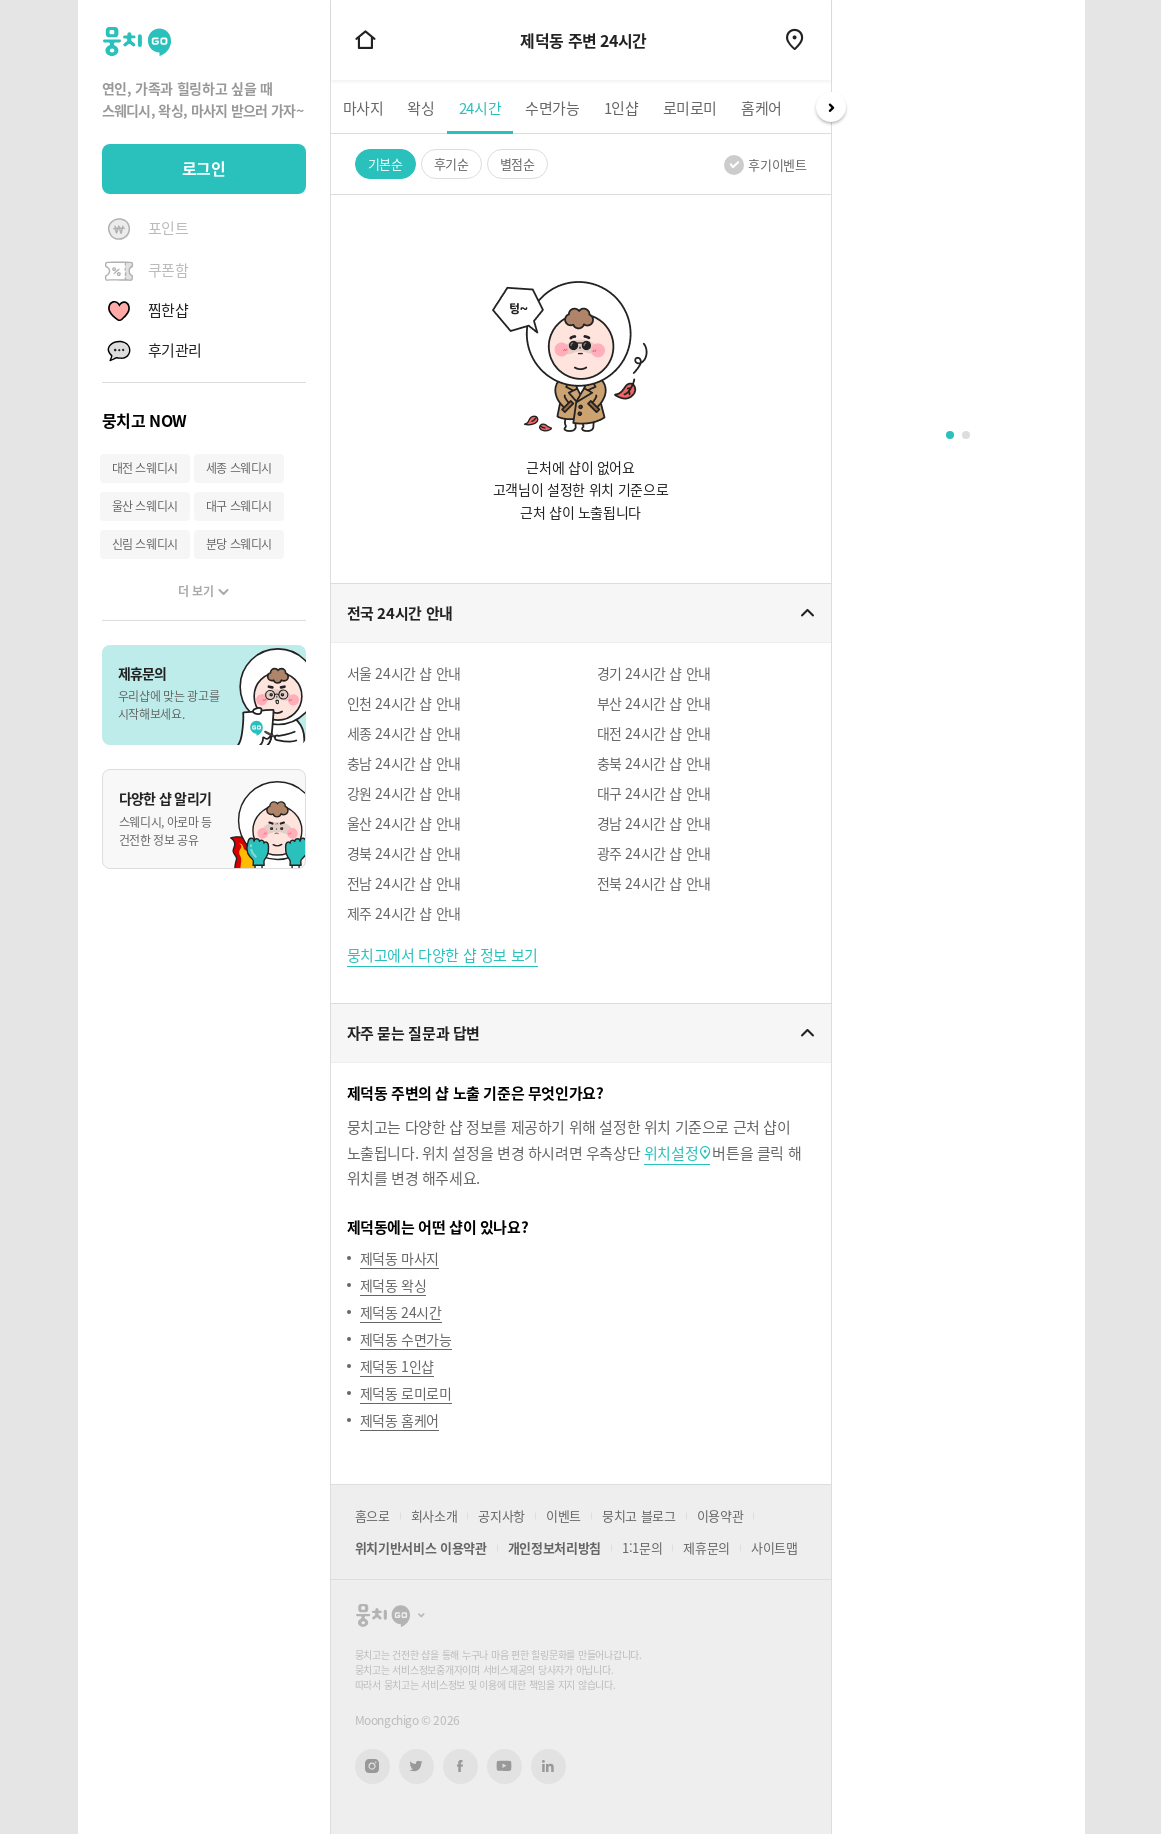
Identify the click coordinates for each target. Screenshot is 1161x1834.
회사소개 (434, 1515)
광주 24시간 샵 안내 (654, 853)
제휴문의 (706, 1547)
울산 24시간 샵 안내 (404, 823)
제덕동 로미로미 (406, 1393)
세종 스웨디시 (239, 468)
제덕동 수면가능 (406, 1339)
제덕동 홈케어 (399, 1420)
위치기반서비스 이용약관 (421, 1547)
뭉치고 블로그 (639, 1515)
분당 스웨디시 (239, 544)
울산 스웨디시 (145, 506)
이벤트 (563, 1515)
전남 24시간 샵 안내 (404, 883)
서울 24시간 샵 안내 (404, 673)
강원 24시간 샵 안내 (404, 793)
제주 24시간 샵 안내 (404, 913)
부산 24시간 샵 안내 (654, 703)
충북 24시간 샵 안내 (654, 763)
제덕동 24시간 (401, 1312)
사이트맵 (774, 1547)
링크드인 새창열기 (548, 1766)
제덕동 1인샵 (397, 1366)
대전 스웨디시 (145, 468)
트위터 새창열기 (416, 1766)
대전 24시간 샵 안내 (654, 733)
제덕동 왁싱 (393, 1285)
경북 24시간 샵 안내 (404, 853)
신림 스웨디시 (145, 544)
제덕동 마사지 (399, 1258)
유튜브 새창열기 (504, 1766)
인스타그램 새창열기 (372, 1766)
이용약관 (720, 1515)
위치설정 (671, 1153)
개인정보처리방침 (554, 1547)
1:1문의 (642, 1547)
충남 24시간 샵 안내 (404, 763)
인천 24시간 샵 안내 (404, 703)
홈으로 (372, 1515)
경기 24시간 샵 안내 (654, 673)
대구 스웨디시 (239, 506)
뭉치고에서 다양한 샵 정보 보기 (442, 955)
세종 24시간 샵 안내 (404, 733)
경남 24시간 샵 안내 (654, 823)
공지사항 (501, 1515)
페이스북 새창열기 (460, 1766)
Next (831, 107)
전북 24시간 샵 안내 (654, 883)
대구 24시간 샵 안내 (654, 793)
